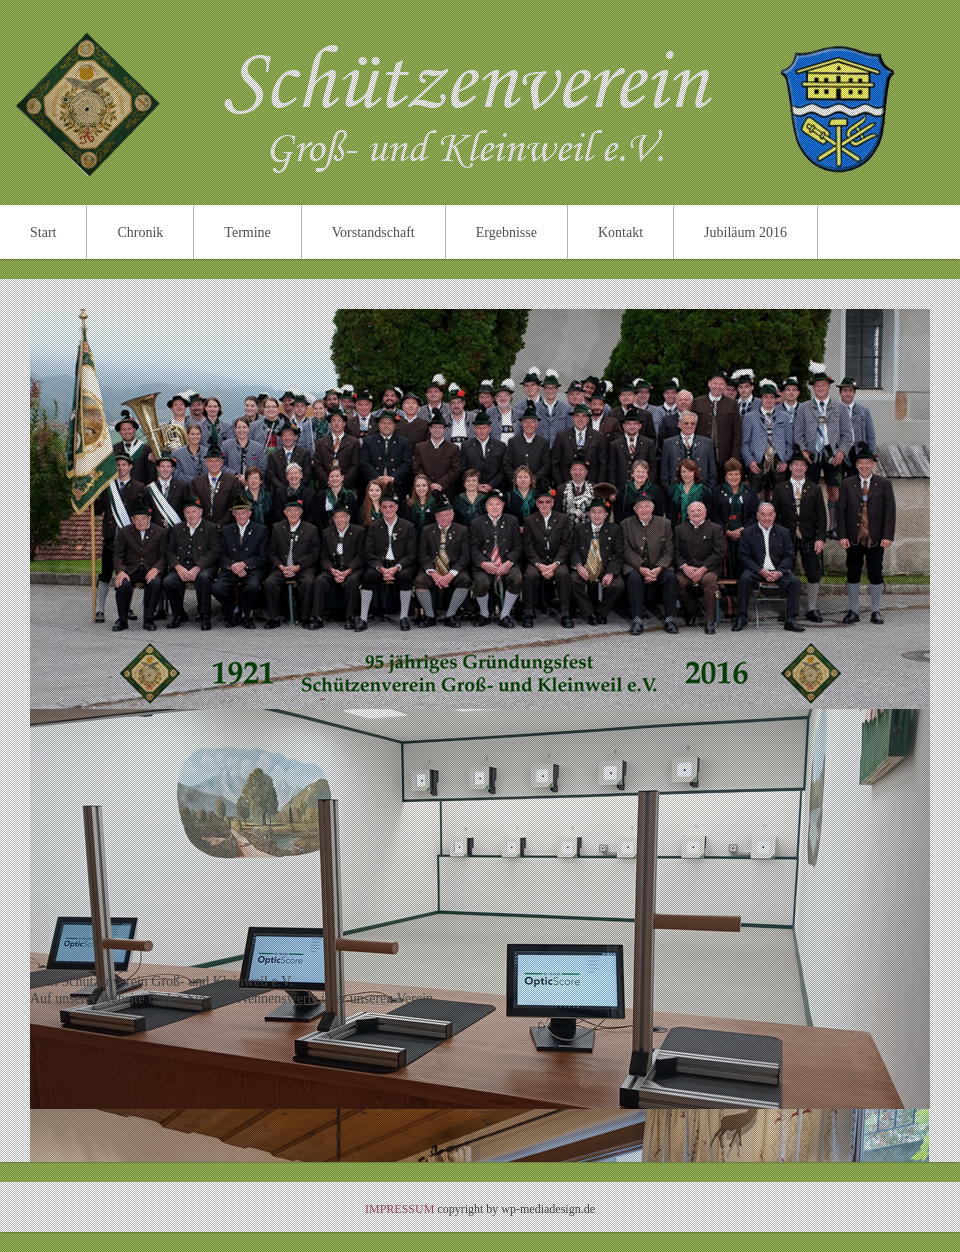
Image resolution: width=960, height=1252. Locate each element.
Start (43, 232)
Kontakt (620, 232)
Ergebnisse (506, 232)
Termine (247, 232)
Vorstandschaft (373, 232)
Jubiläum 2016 (745, 232)
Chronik (140, 232)
